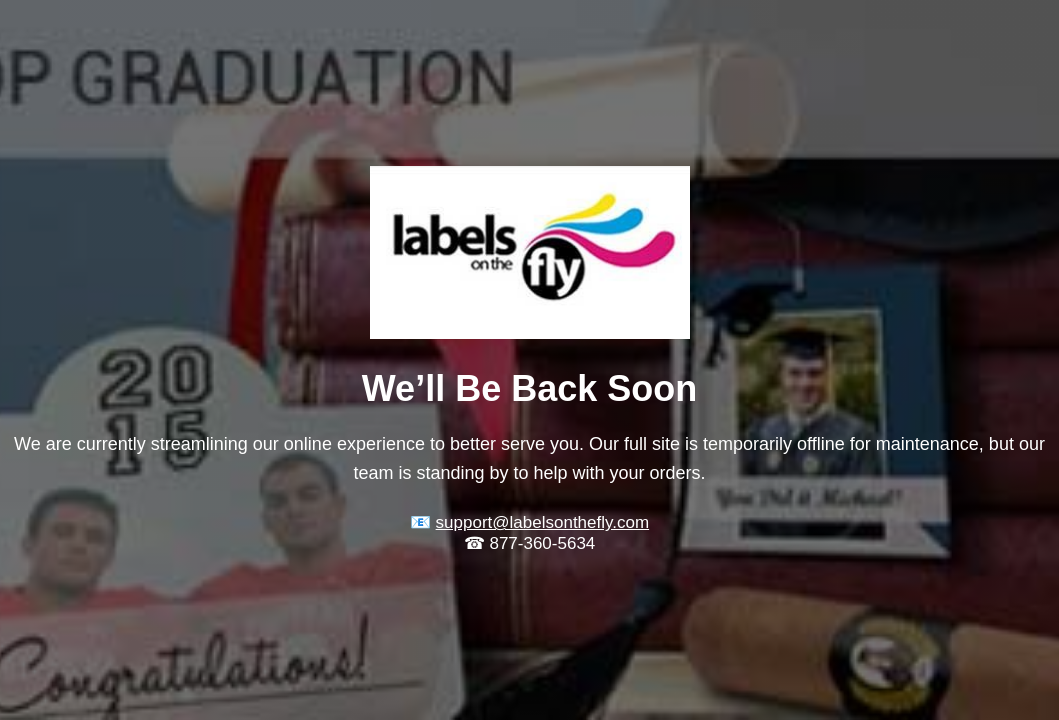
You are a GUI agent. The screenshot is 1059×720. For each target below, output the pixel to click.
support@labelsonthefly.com (543, 522)
